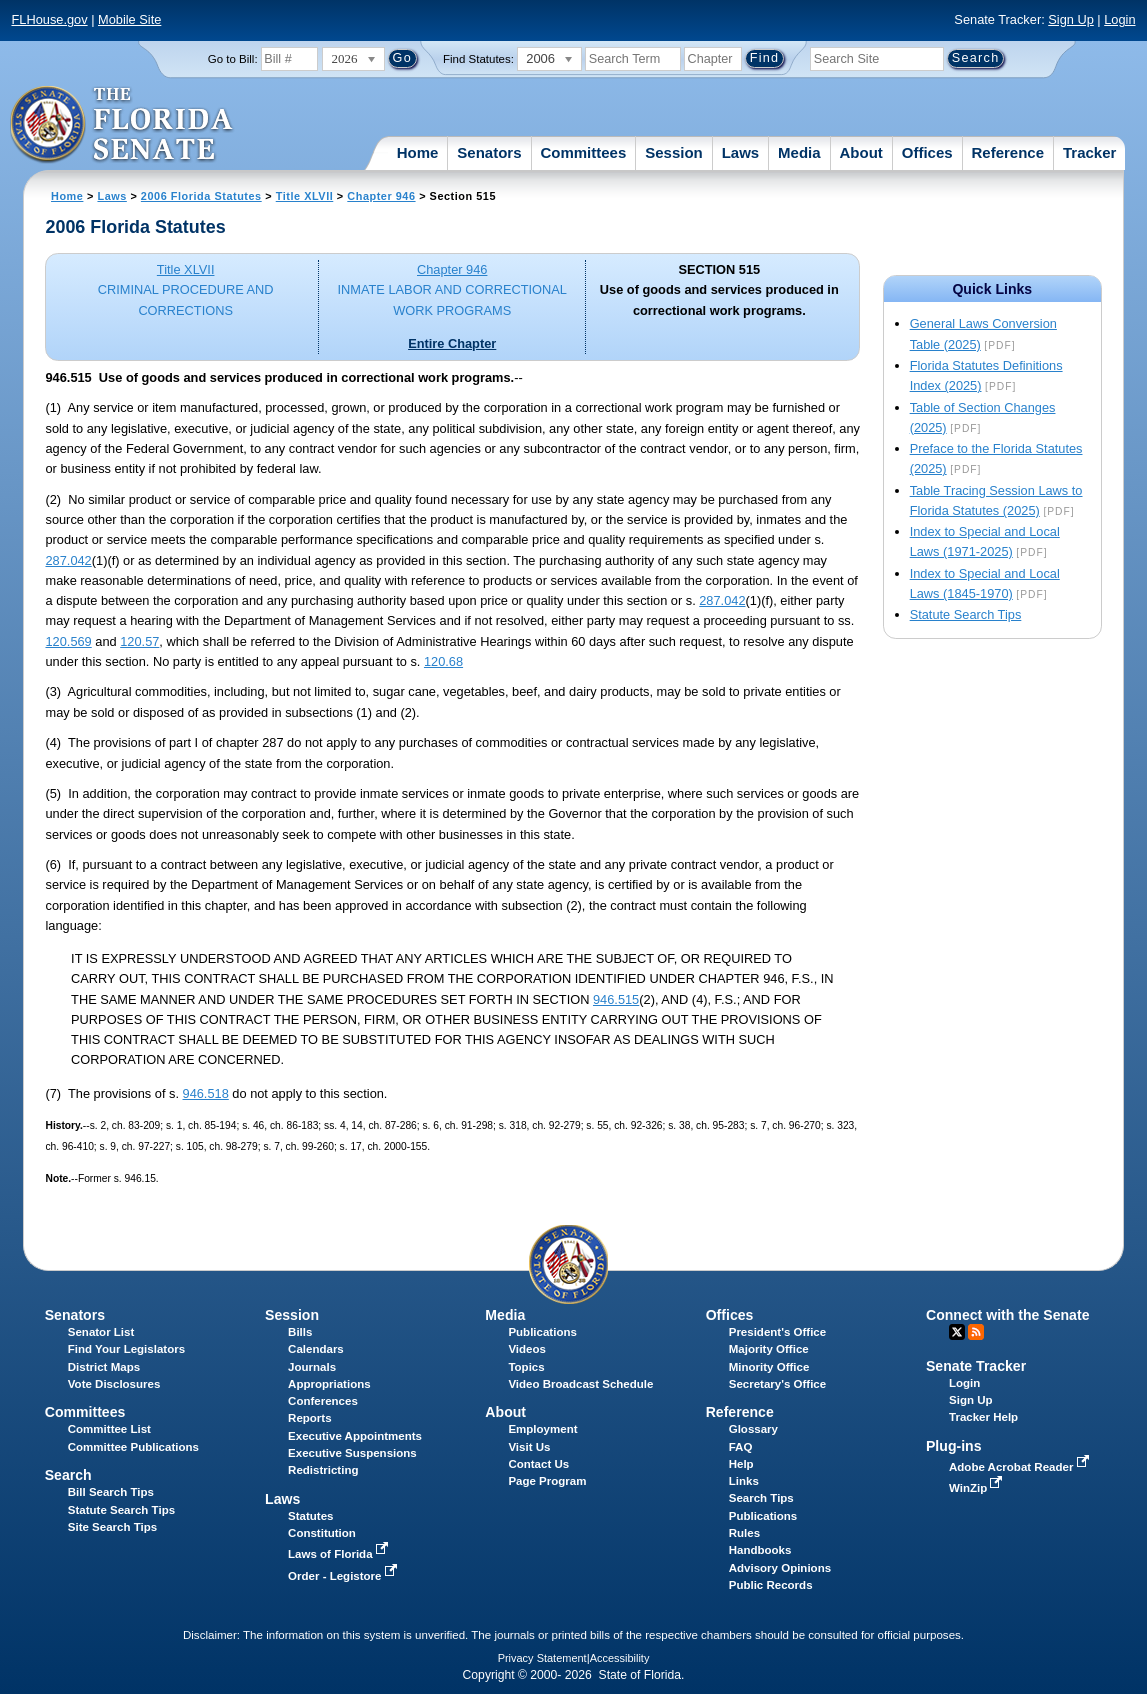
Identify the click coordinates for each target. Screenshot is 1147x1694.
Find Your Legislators (126, 1349)
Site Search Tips (112, 1527)
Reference (1008, 152)
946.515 (616, 999)
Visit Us (529, 1447)
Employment (542, 1429)
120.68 (443, 661)
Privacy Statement (542, 1658)
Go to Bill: (233, 59)
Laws (741, 152)
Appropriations (329, 1384)
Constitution (322, 1533)
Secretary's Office (777, 1384)
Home (418, 152)
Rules (744, 1533)
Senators (489, 152)
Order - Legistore (344, 1576)
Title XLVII (305, 196)
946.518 (206, 1093)
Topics (526, 1367)
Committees (583, 152)
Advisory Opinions (780, 1568)
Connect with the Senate (1007, 1315)
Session (674, 152)
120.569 (68, 641)
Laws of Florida (340, 1554)
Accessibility (620, 1658)
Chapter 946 (381, 196)
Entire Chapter (452, 343)
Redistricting (323, 1470)
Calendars (316, 1349)
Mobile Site (129, 19)
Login (1119, 19)
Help (741, 1464)
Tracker (1089, 152)
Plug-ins (954, 1446)
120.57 (139, 641)
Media (799, 152)
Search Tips (761, 1498)
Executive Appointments (355, 1436)
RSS (976, 1332)
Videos (527, 1349)
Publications (542, 1332)
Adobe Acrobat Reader (1021, 1467)
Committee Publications (133, 1447)
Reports (310, 1418)
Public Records (771, 1585)
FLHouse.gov (49, 19)
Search (68, 1475)
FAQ (741, 1447)
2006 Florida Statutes (201, 196)
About (861, 152)
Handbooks (760, 1550)
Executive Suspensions (352, 1453)
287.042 (68, 560)
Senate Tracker (976, 1366)
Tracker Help (983, 1417)
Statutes (310, 1516)
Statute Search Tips (966, 614)
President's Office (777, 1332)
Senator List (101, 1332)
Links (744, 1481)
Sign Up (1071, 19)
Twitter (957, 1332)
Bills (300, 1332)
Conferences (323, 1401)
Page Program (547, 1481)
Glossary (753, 1429)
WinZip (977, 1488)
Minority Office (769, 1367)
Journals (312, 1367)
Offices (927, 152)
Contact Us (538, 1464)
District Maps (104, 1367)
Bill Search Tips (111, 1492)
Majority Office (769, 1349)
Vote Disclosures (114, 1384)
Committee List (109, 1429)
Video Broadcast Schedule (580, 1384)
